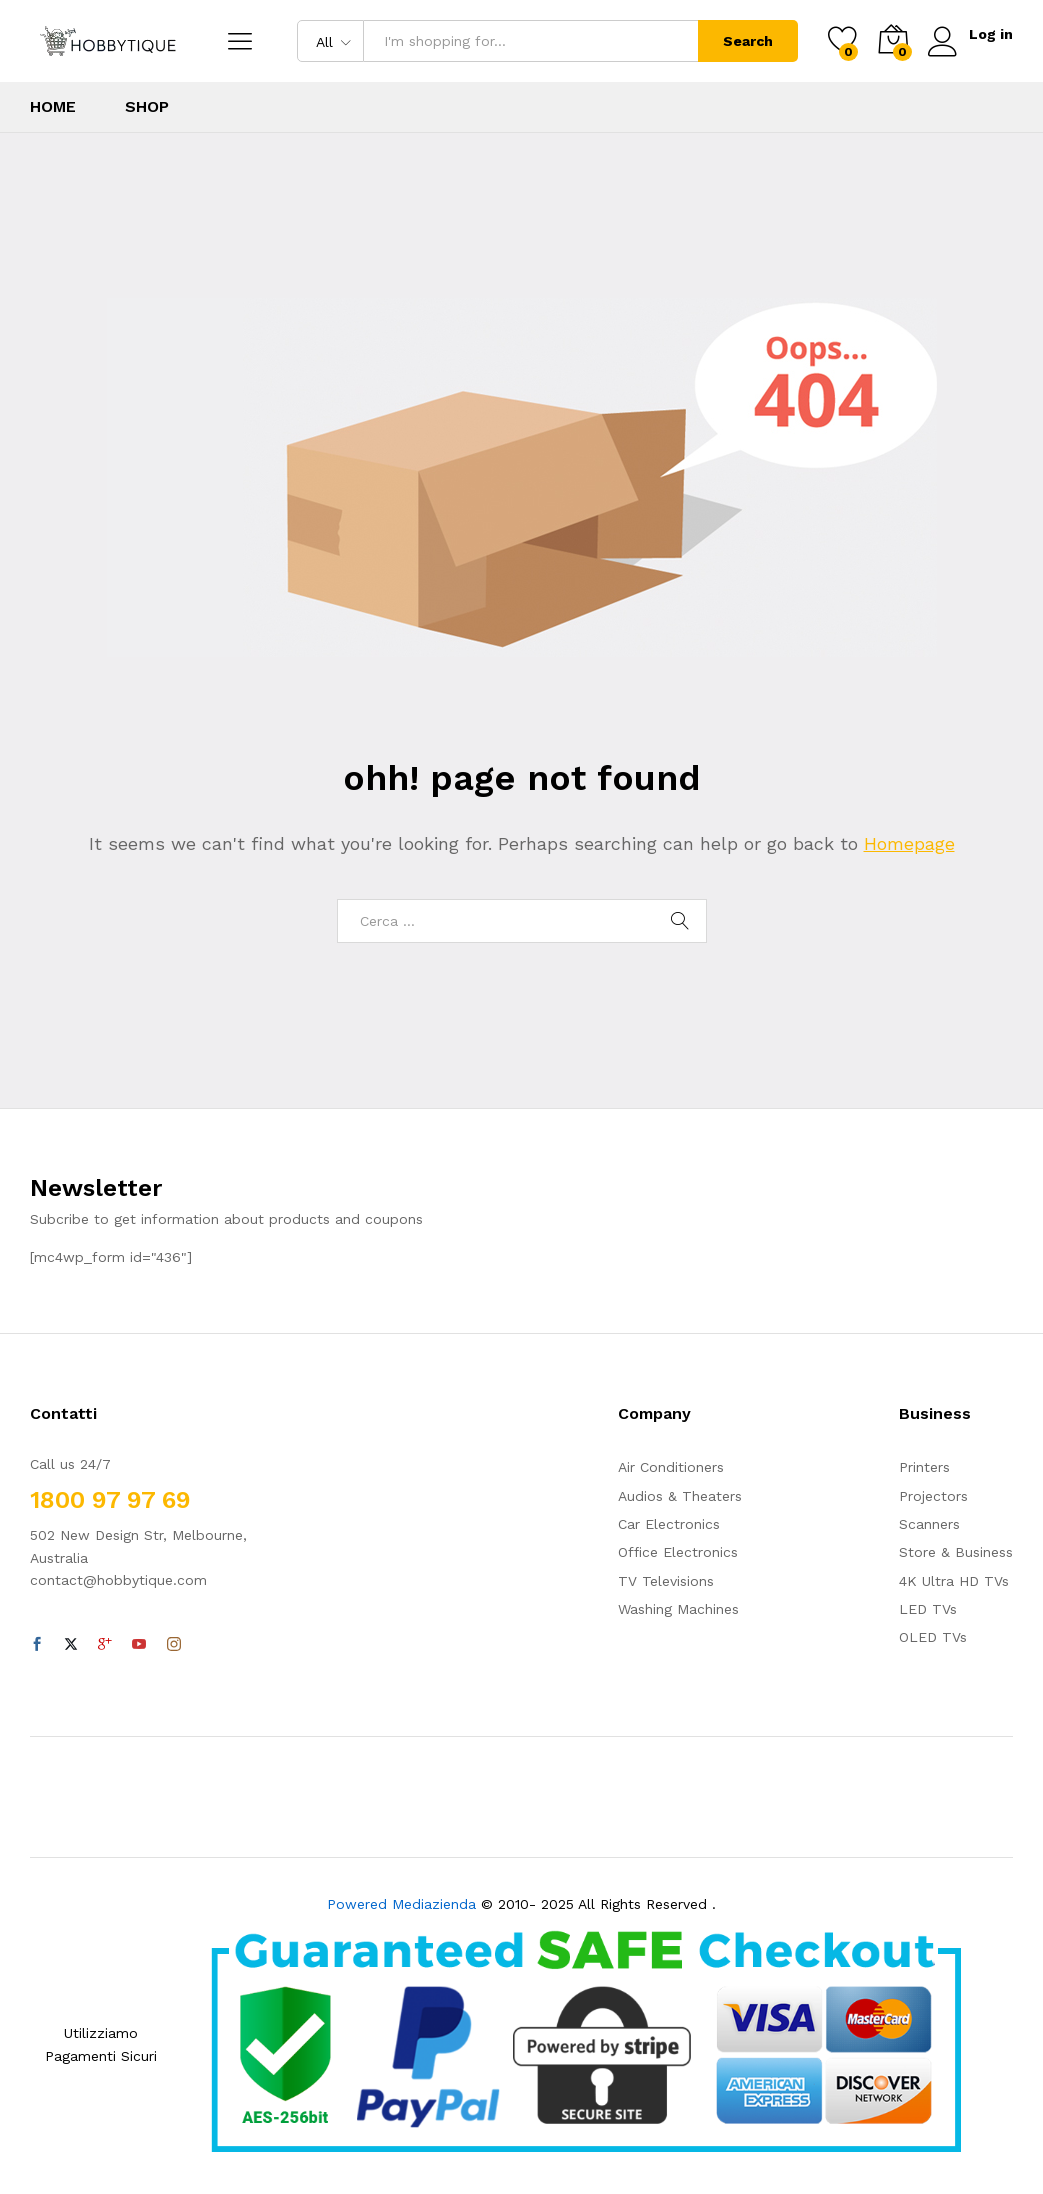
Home (53, 107)
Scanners (929, 1524)
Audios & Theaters (680, 1496)
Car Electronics (669, 1524)
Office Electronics (678, 1552)
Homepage (909, 843)
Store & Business (956, 1552)
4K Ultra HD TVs (954, 1581)
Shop (147, 107)
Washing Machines (678, 1609)
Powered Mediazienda (401, 1904)
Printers (924, 1467)
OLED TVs (933, 1637)
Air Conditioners (671, 1467)
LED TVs (928, 1609)
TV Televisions (666, 1581)
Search (747, 41)
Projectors (933, 1496)
